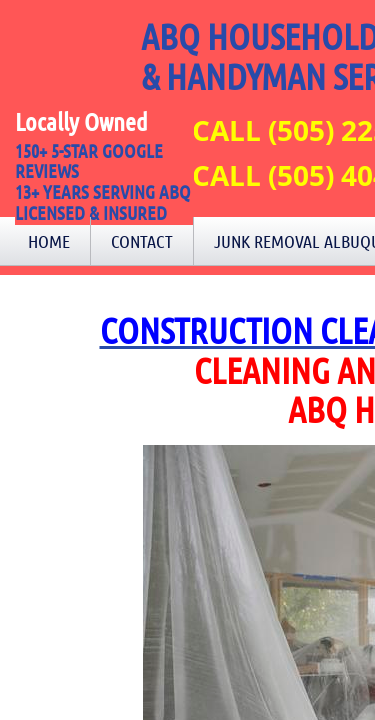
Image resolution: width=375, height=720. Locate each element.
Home (49, 241)
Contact (142, 241)
